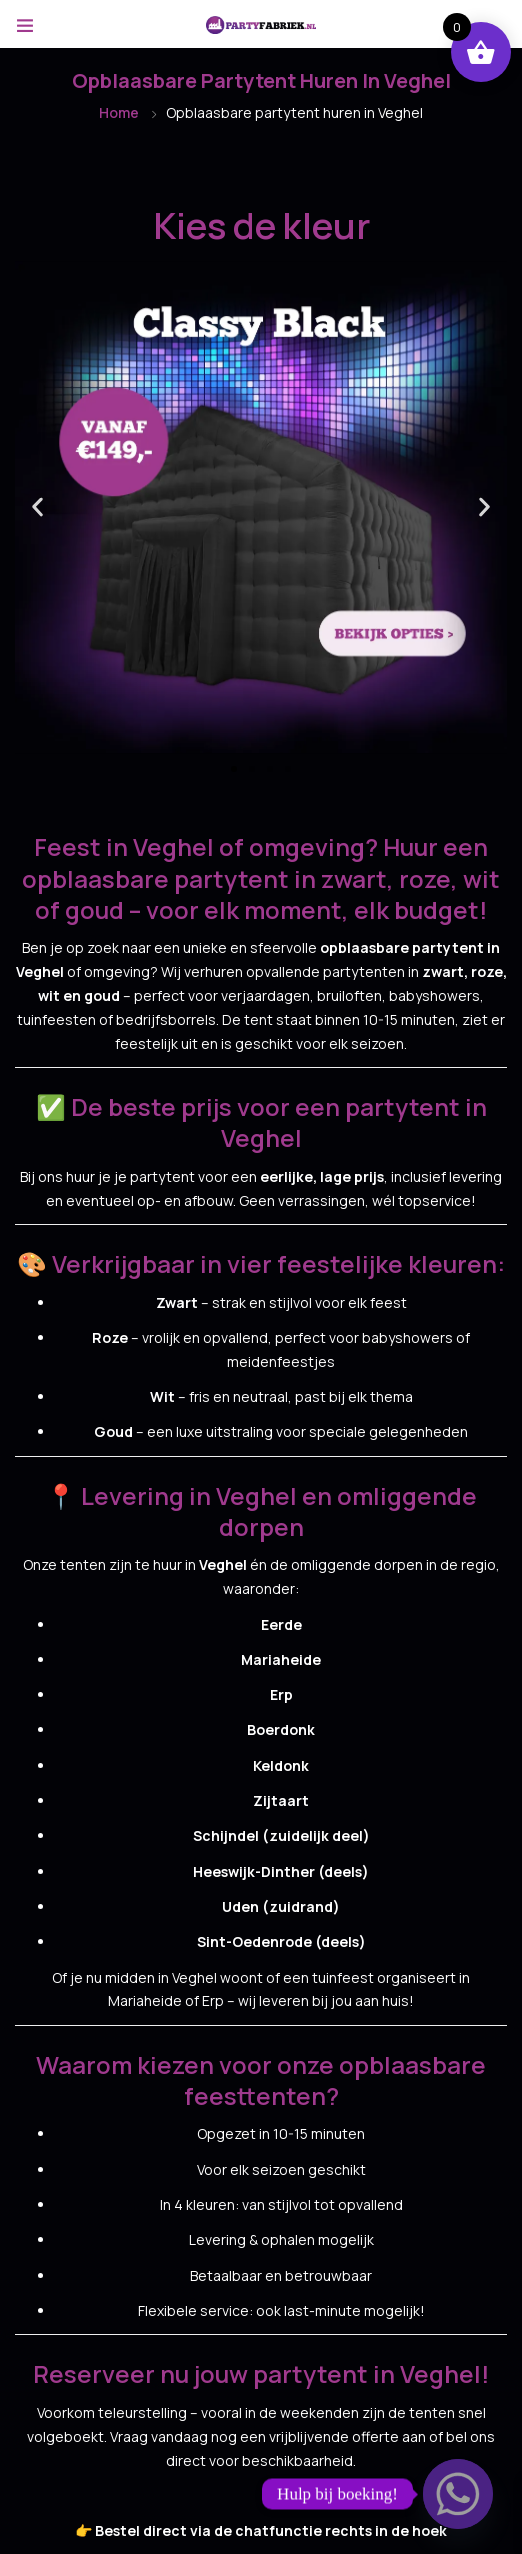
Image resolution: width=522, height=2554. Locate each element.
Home (119, 112)
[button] (37, 507)
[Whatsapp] (458, 2494)
